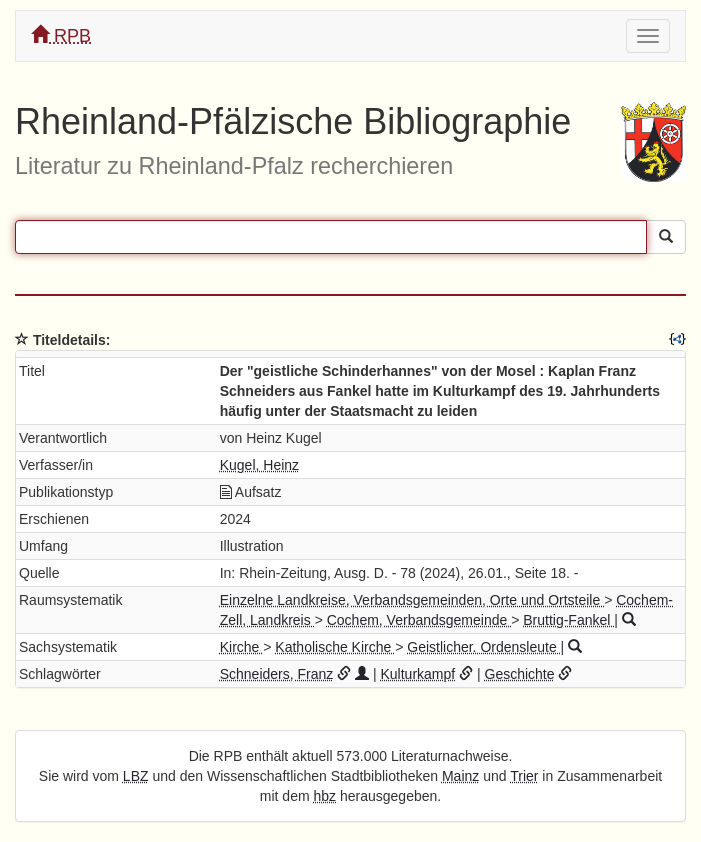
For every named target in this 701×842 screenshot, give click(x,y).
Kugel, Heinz (259, 465)
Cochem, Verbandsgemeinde (419, 620)
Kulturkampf (418, 674)
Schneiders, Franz (277, 674)
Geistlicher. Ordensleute (483, 647)
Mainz (460, 776)
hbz (325, 796)
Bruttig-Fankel (568, 620)
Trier (524, 776)
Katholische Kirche (335, 647)
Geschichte (520, 674)
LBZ (136, 776)
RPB (61, 35)
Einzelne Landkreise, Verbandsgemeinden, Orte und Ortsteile (412, 600)
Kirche (242, 647)
